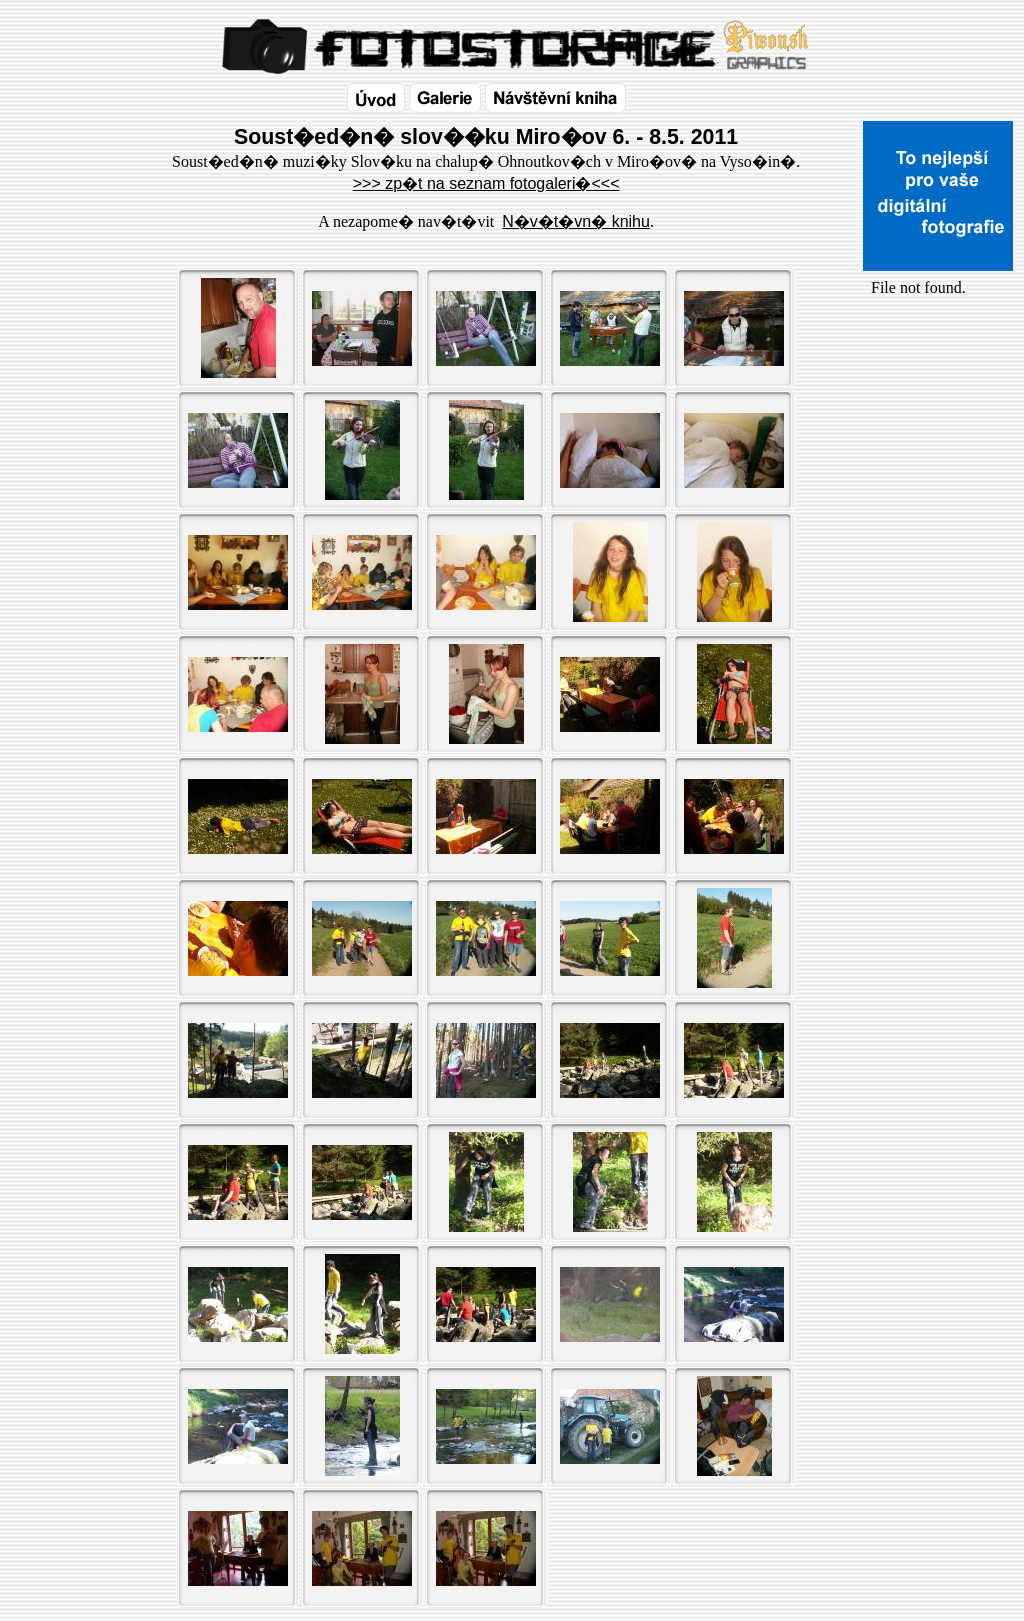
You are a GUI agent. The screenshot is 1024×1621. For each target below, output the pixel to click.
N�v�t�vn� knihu (576, 221)
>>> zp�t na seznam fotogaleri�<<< (486, 183)
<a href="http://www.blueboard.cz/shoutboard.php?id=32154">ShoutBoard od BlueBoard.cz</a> (938, 511)
